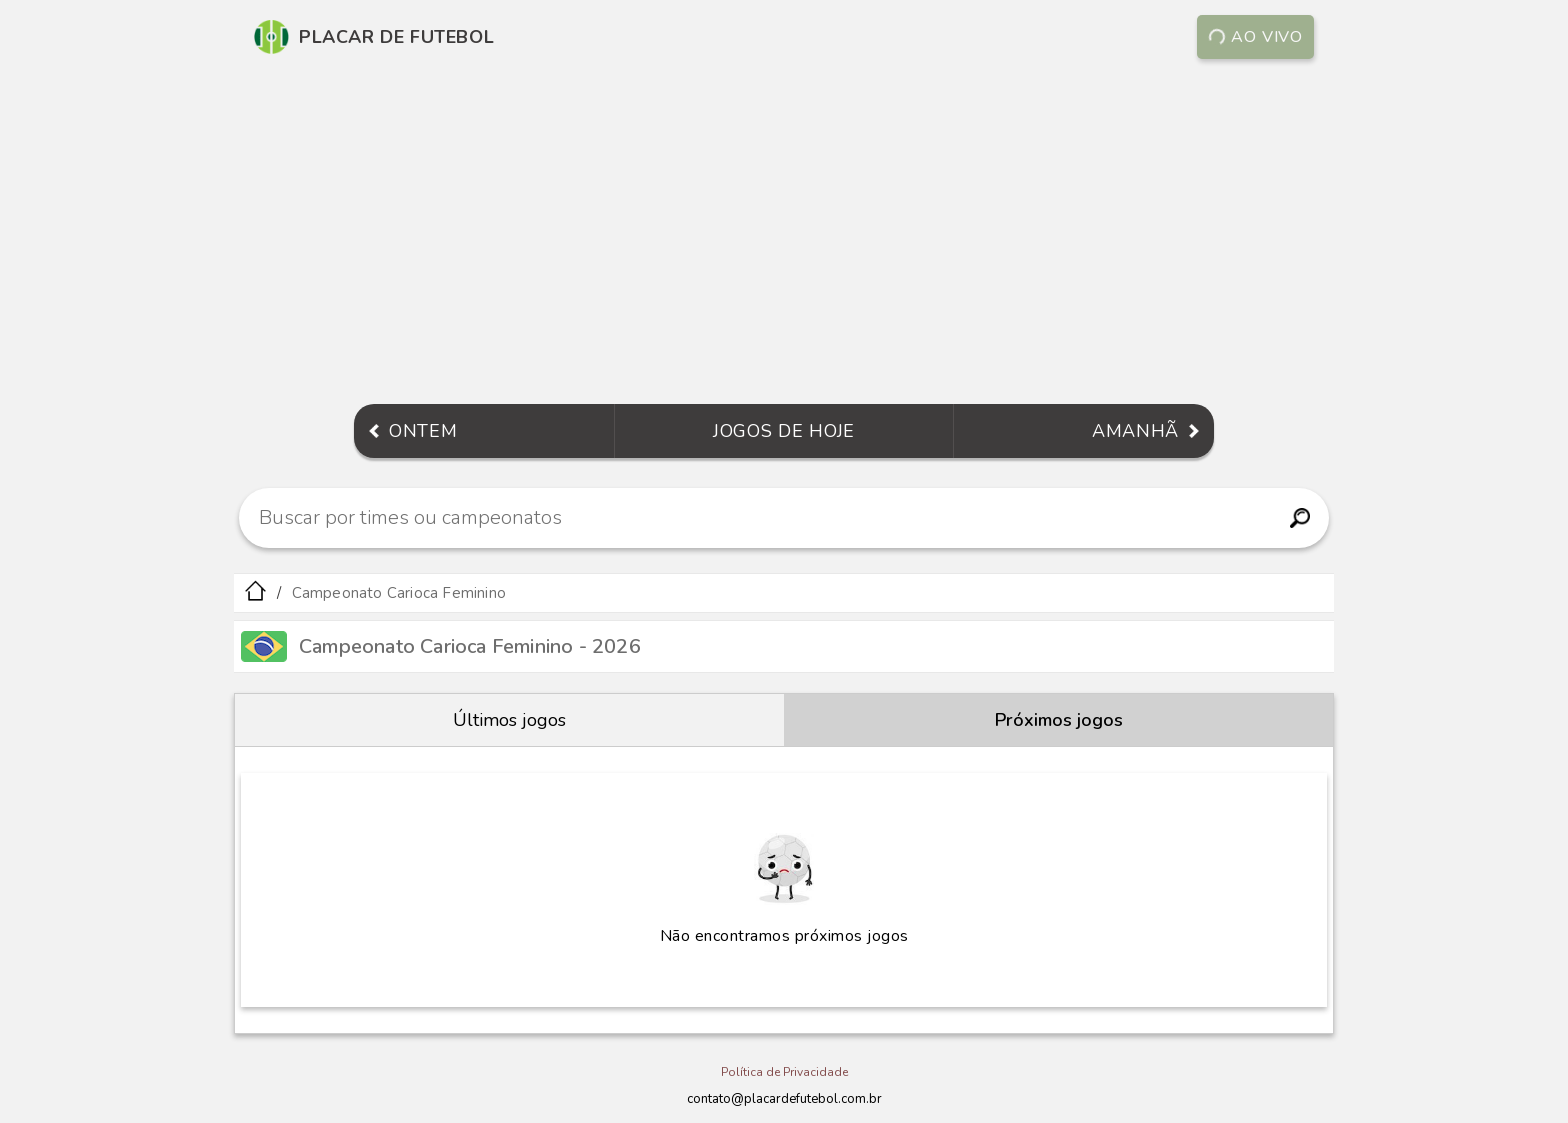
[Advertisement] (784, 234)
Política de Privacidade (784, 1072)
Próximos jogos (1059, 720)
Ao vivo (1256, 37)
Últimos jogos (509, 720)
